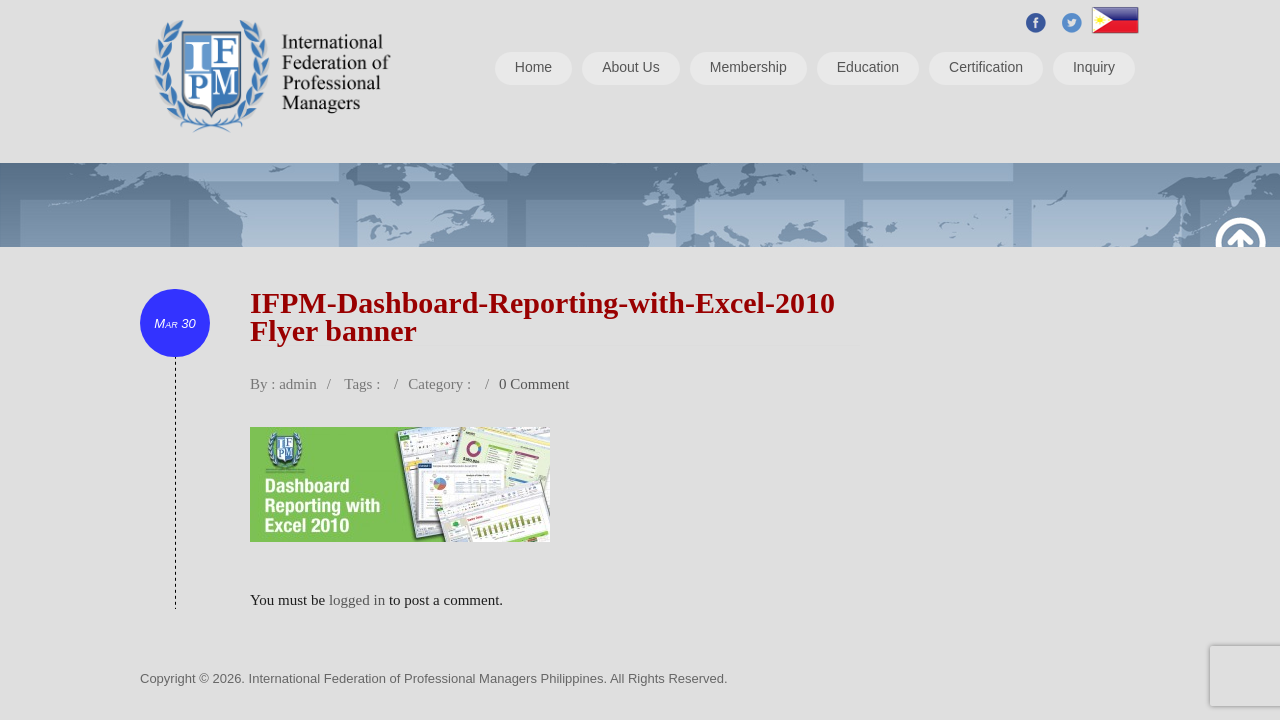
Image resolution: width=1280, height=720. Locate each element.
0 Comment (534, 384)
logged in (357, 600)
